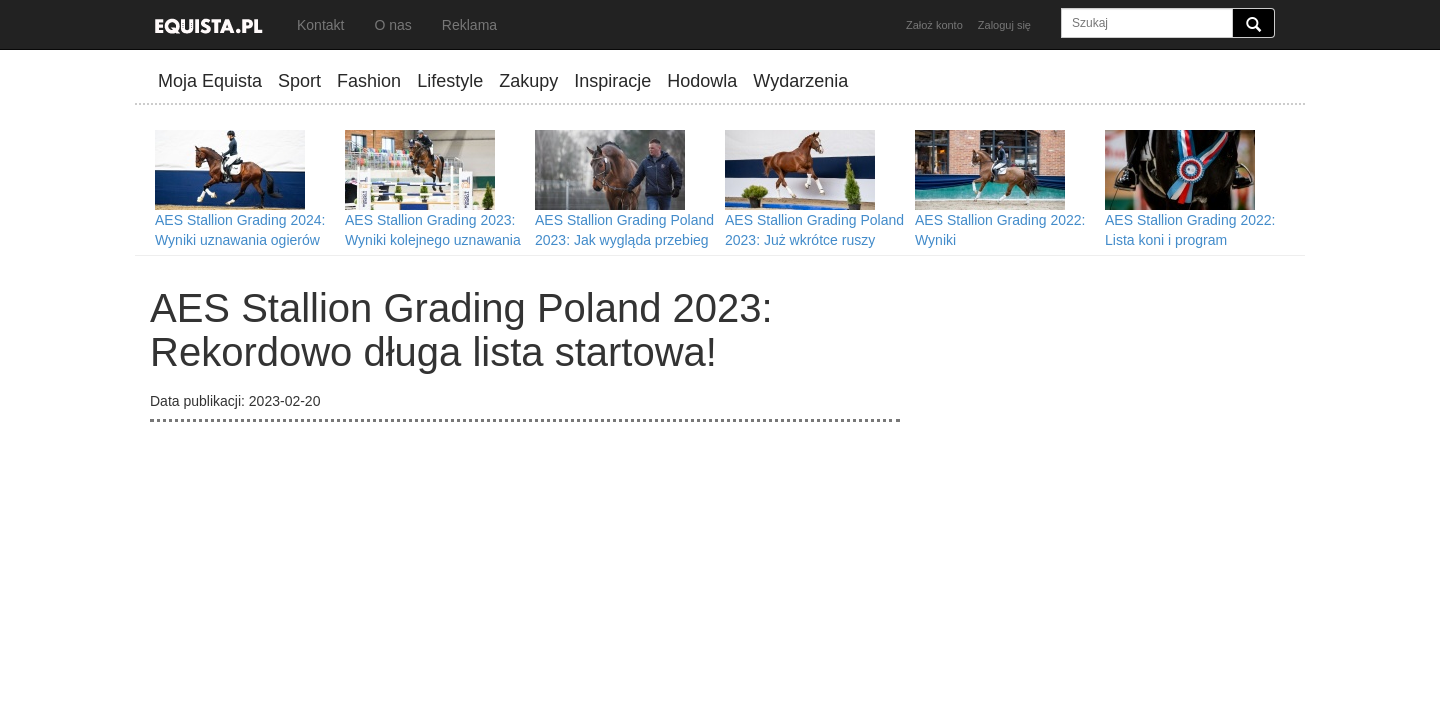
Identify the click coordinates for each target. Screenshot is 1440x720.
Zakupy (528, 81)
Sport (299, 81)
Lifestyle (450, 81)
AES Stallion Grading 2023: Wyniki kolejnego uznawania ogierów (433, 240)
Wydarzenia (800, 81)
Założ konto (934, 25)
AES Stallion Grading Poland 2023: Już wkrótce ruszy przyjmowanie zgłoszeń (814, 240)
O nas (392, 25)
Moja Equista (210, 81)
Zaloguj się (1004, 25)
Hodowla (702, 81)
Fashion (369, 81)
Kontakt (320, 25)
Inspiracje (612, 81)
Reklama (469, 25)
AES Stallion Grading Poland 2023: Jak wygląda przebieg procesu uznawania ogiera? (624, 240)
